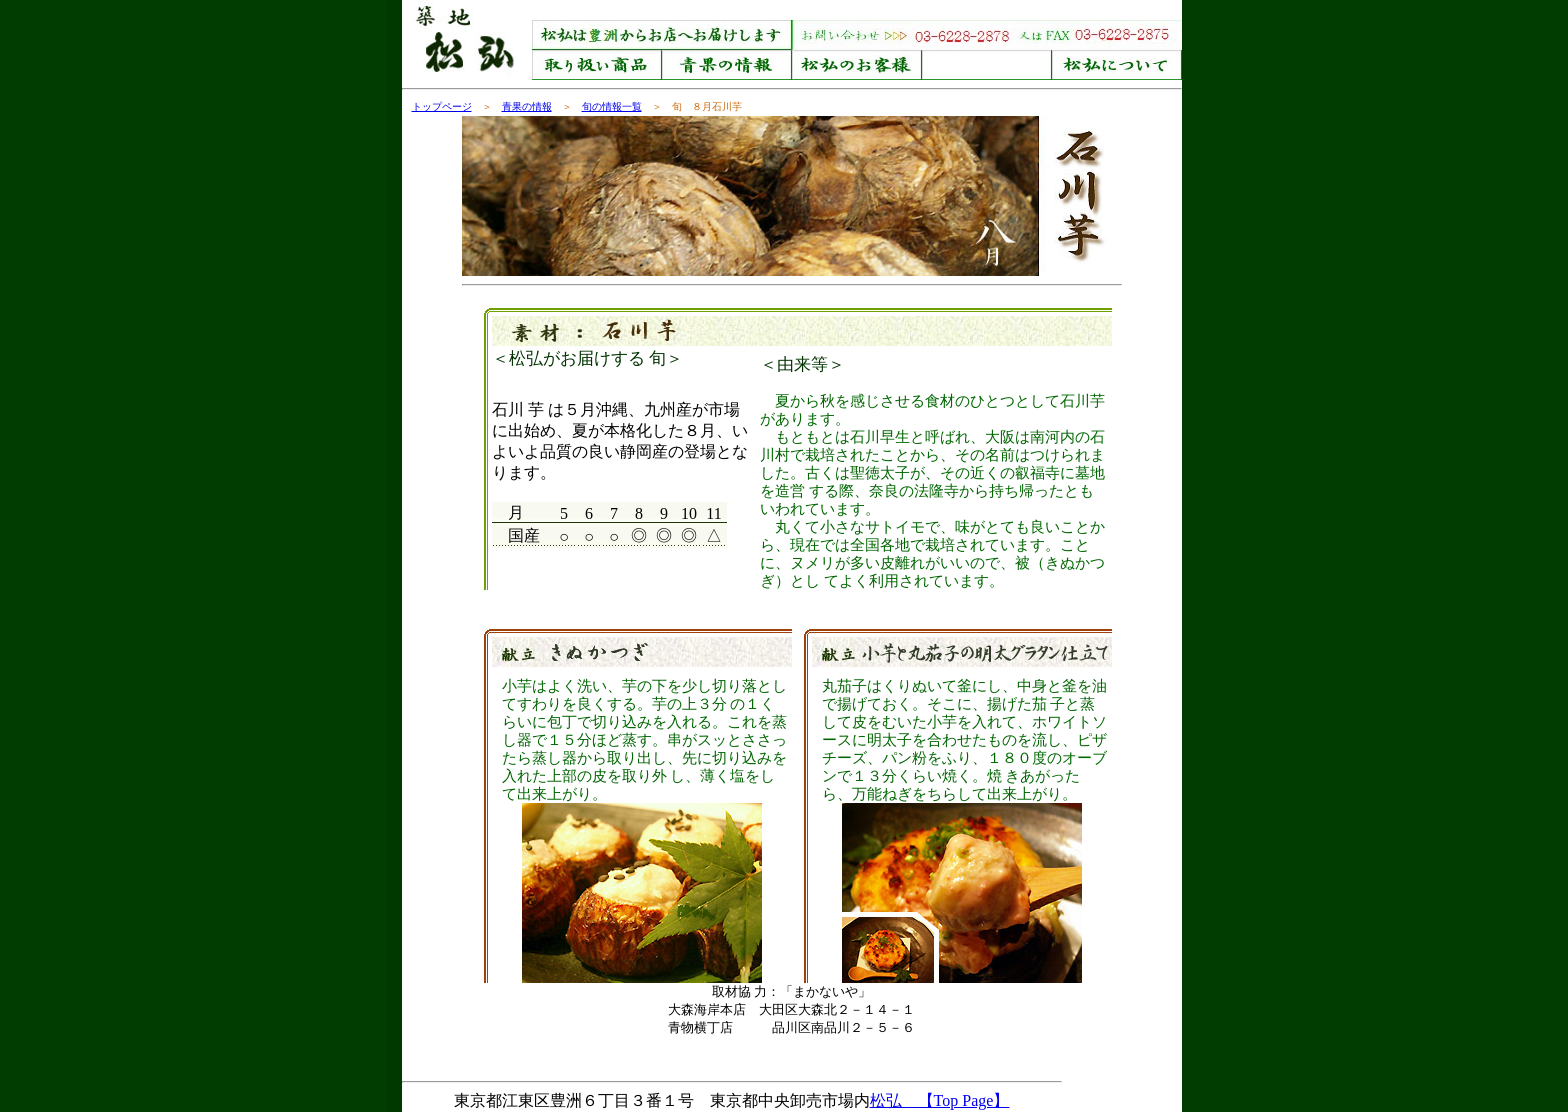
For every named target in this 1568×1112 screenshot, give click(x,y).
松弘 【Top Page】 (940, 1100)
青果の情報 (527, 106)
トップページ (442, 106)
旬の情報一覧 (612, 106)
